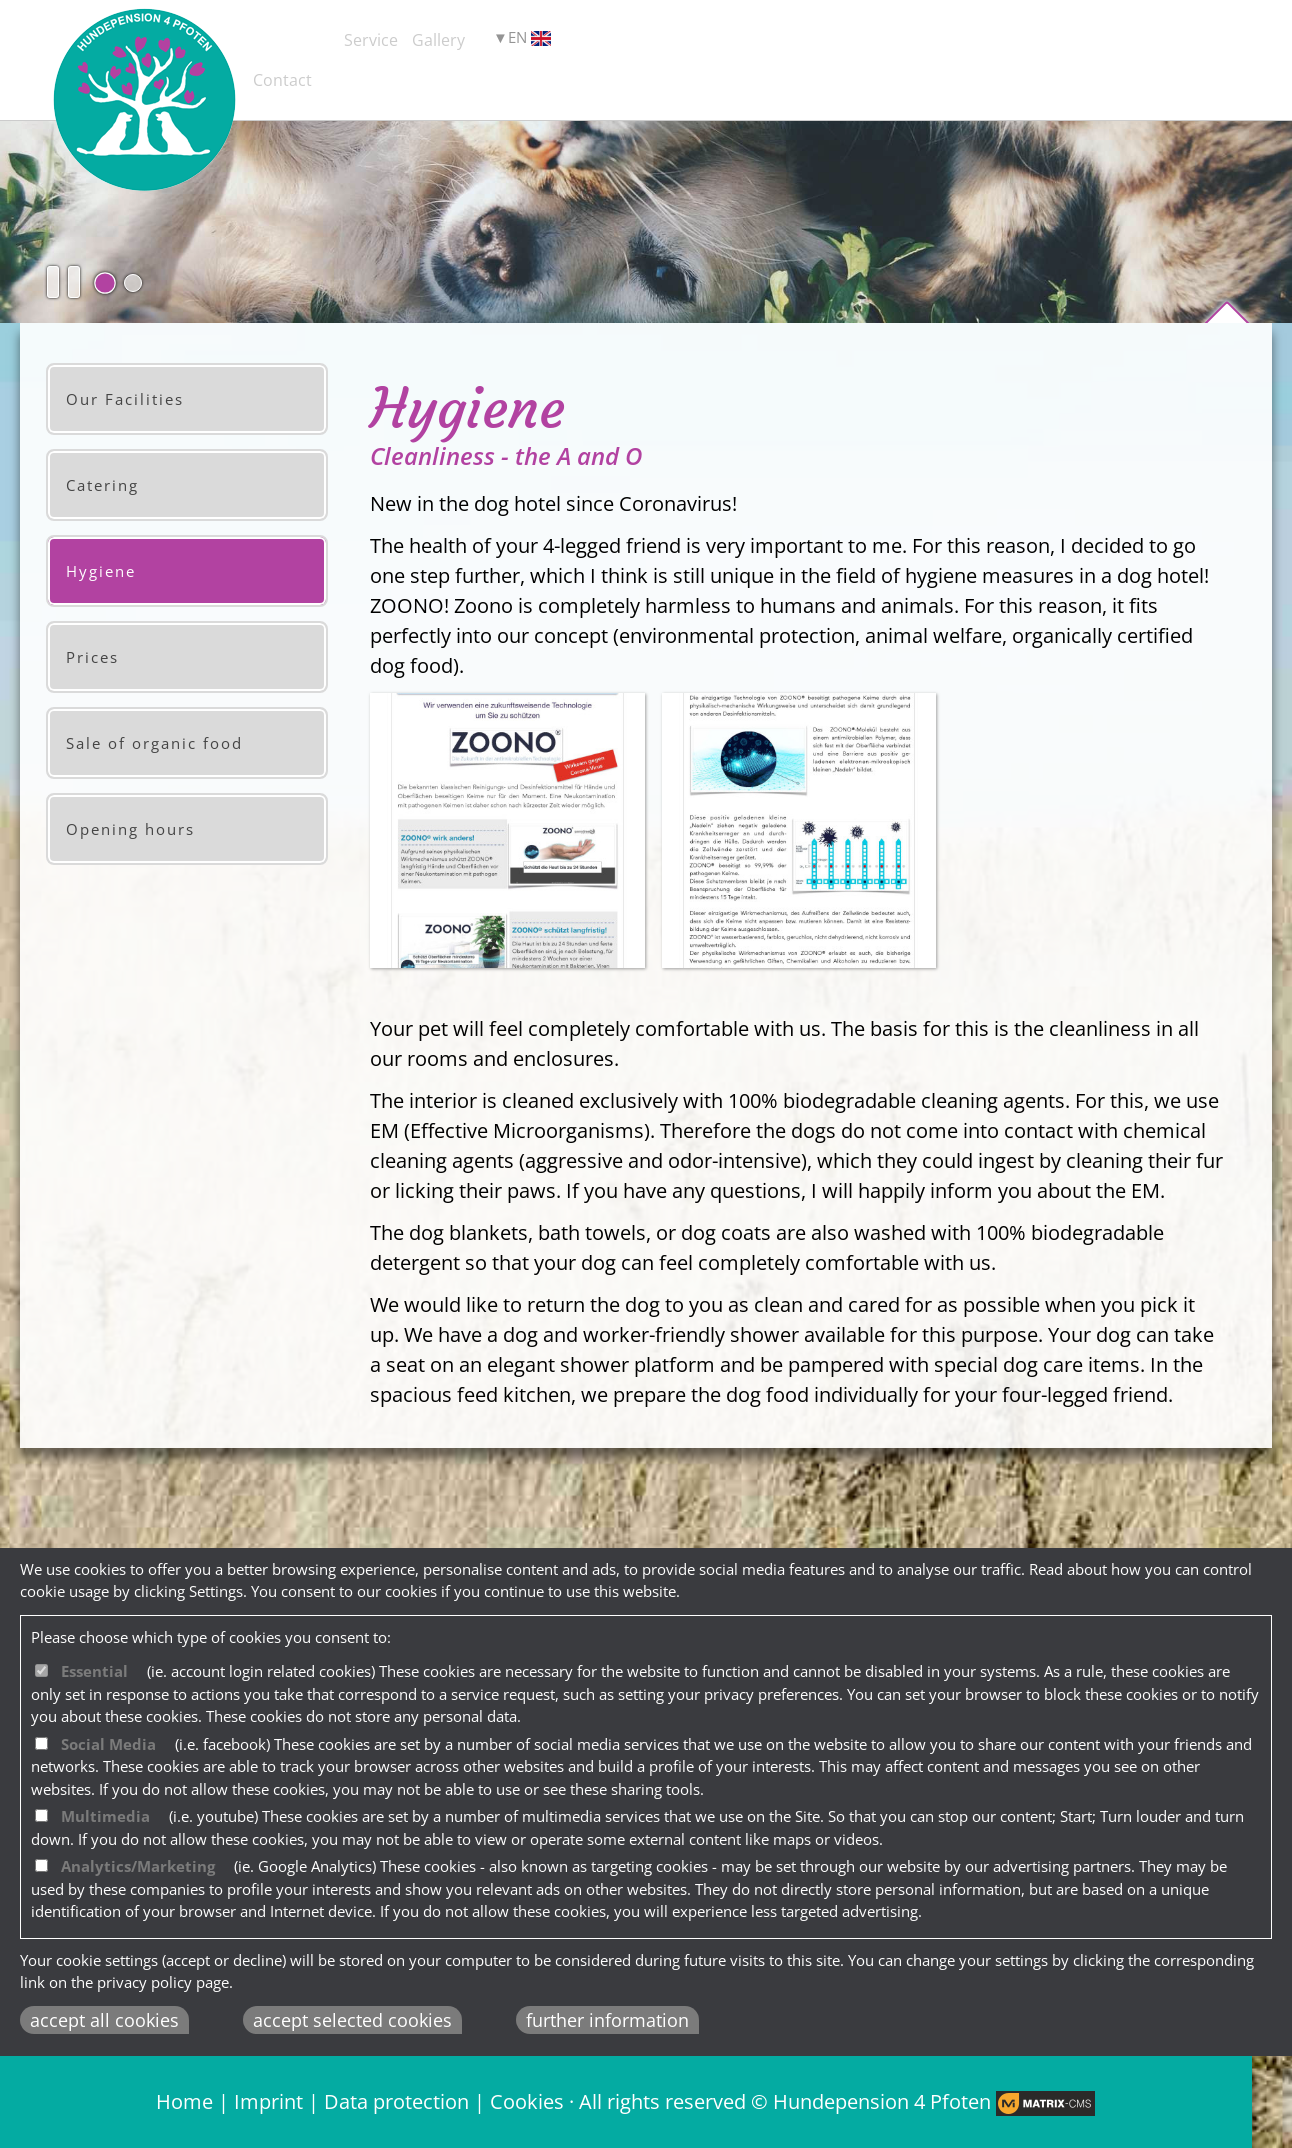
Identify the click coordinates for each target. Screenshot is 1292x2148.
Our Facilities (125, 399)
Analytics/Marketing (138, 1866)
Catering (102, 485)
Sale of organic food (154, 743)
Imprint (268, 2101)
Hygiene (101, 571)
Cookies (527, 2101)
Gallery (698, 43)
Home (184, 2101)
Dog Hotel (347, 43)
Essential (94, 1671)
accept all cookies (104, 2020)
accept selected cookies (352, 2020)
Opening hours (130, 829)
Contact (867, 43)
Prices (92, 657)
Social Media (108, 1744)
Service (531, 43)
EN (994, 45)
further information (607, 2020)
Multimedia (105, 1816)
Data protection (396, 2101)
